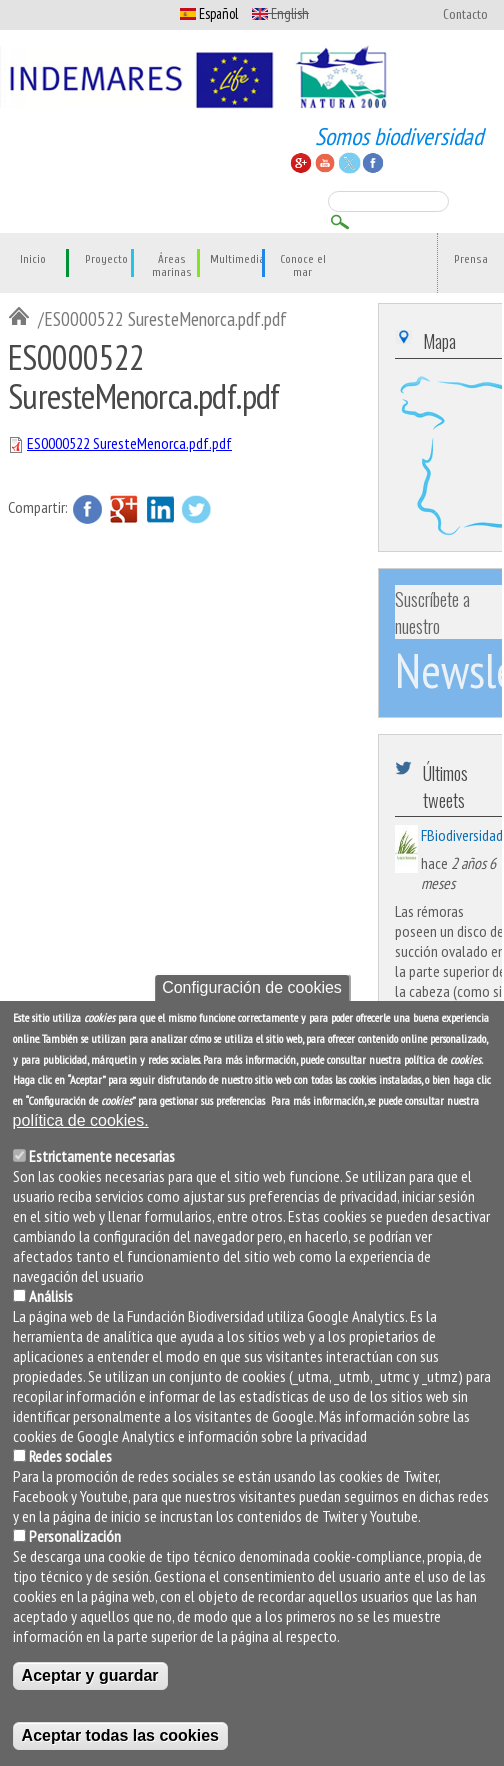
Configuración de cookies (252, 989)
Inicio (33, 259)
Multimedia (237, 259)
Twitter (196, 509)
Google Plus (124, 509)
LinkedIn (160, 509)
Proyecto (106, 259)
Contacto (465, 15)
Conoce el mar (303, 266)
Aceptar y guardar (90, 1677)
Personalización (75, 1538)
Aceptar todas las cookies (120, 1737)
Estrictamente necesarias (102, 1158)
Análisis (51, 1298)
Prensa (471, 259)
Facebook (88, 509)
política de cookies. (81, 1122)
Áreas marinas (172, 266)
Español (209, 13)
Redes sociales (70, 1458)
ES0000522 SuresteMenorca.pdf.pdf (129, 443)
